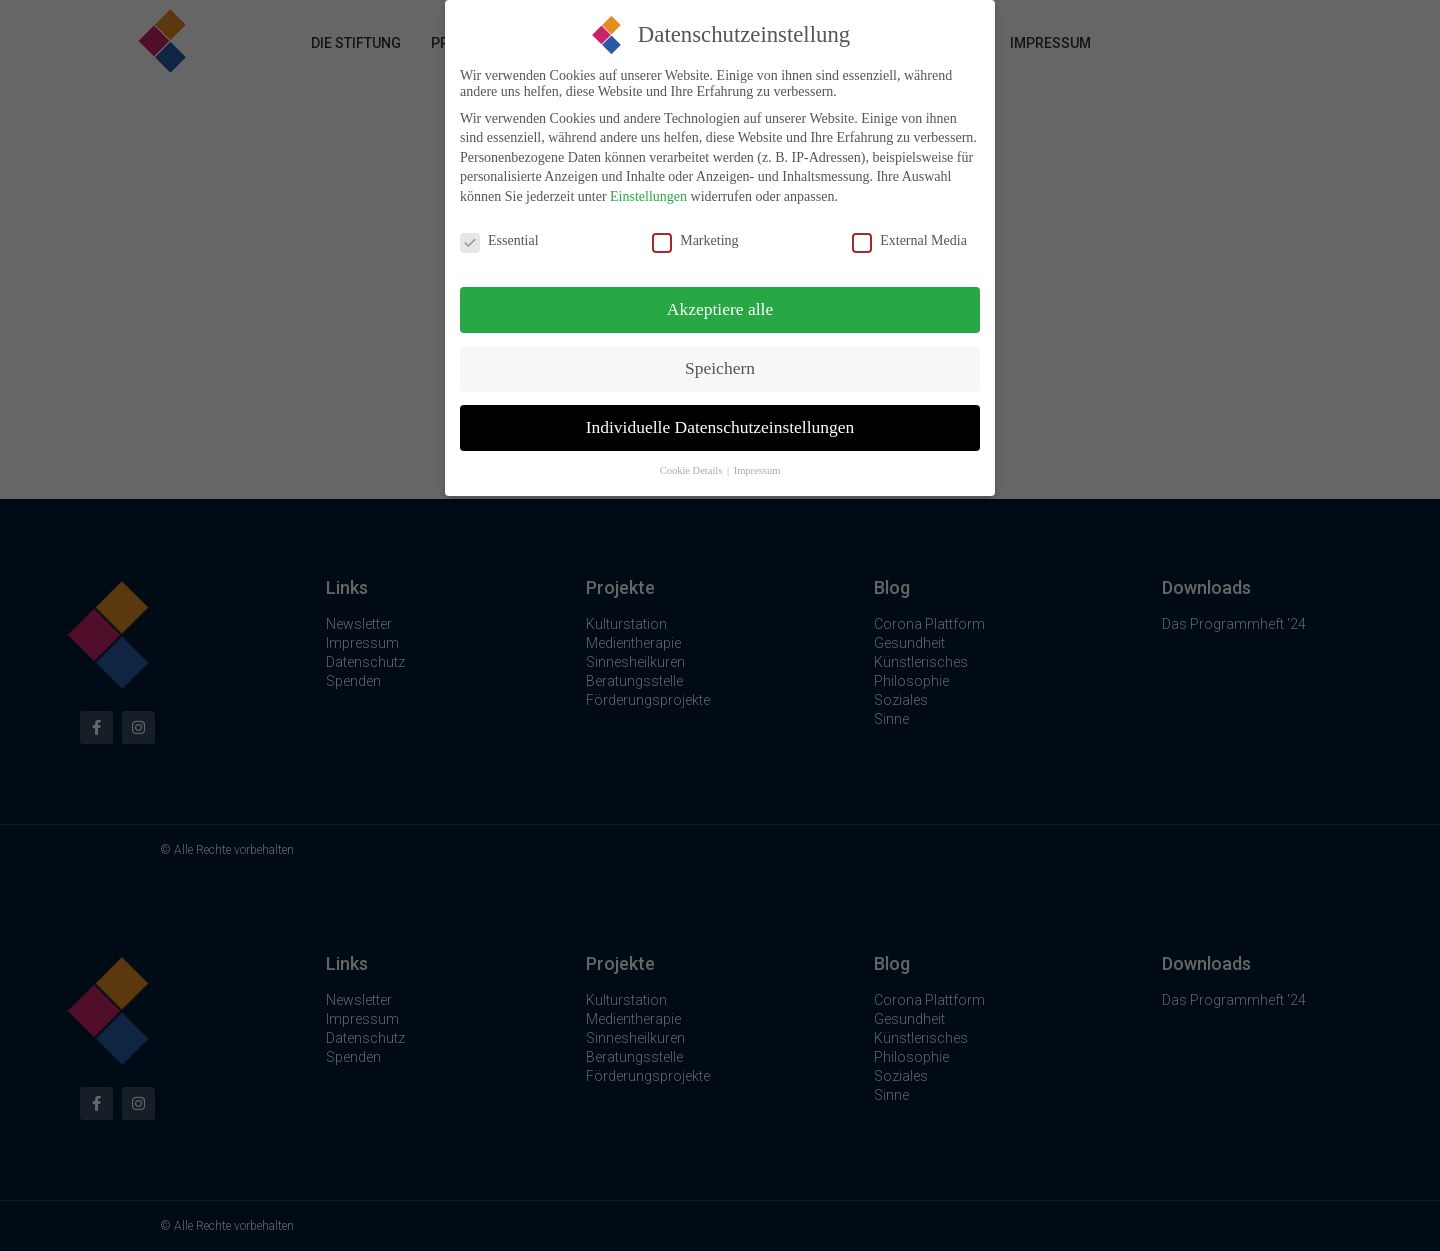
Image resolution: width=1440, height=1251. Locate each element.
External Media (909, 234)
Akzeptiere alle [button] (720, 303)
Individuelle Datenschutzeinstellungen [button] (720, 421)
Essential (499, 234)
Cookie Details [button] (692, 464)
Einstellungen (648, 189)
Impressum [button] (757, 464)
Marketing (695, 234)
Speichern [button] (720, 362)
